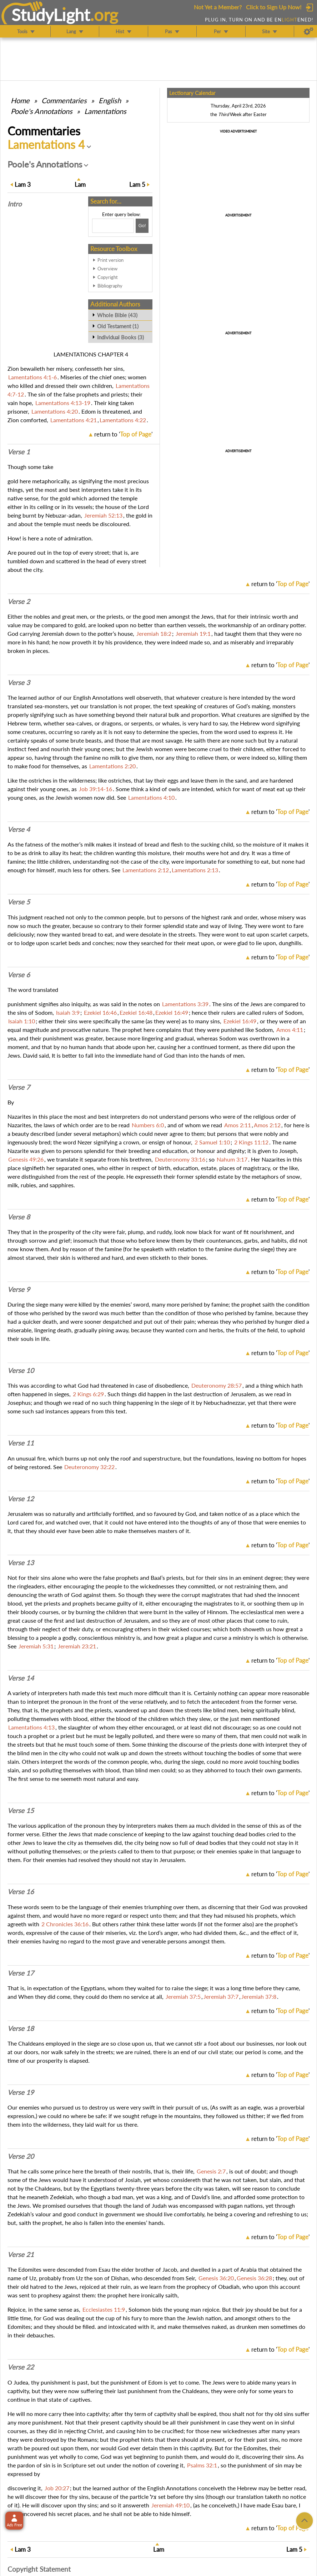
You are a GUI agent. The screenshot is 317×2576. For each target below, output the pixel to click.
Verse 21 (20, 2254)
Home (20, 100)
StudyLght (50, 15)
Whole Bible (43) (117, 315)
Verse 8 (18, 1217)
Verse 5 (18, 902)
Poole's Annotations (41, 111)
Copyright (107, 277)
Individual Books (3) (120, 337)
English (110, 100)
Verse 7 (18, 1087)
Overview (107, 268)
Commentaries (64, 100)
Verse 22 (20, 2367)
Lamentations (105, 111)
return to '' (123, 434)
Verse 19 (20, 2092)
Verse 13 (20, 1563)
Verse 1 (18, 452)
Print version (110, 260)
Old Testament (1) (118, 326)
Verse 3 (18, 683)
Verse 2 (18, 601)
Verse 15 (20, 1810)
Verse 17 (20, 1973)
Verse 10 (20, 1370)
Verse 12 (20, 1499)
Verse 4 (18, 829)
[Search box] (113, 226)
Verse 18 (20, 2028)
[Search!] (142, 226)
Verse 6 (18, 975)
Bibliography (109, 286)
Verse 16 (20, 1892)
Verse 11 (20, 1443)
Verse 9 (18, 1289)
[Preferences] (308, 31)
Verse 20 (20, 2156)
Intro (14, 204)
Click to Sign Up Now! (273, 7)
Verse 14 (20, 1678)
